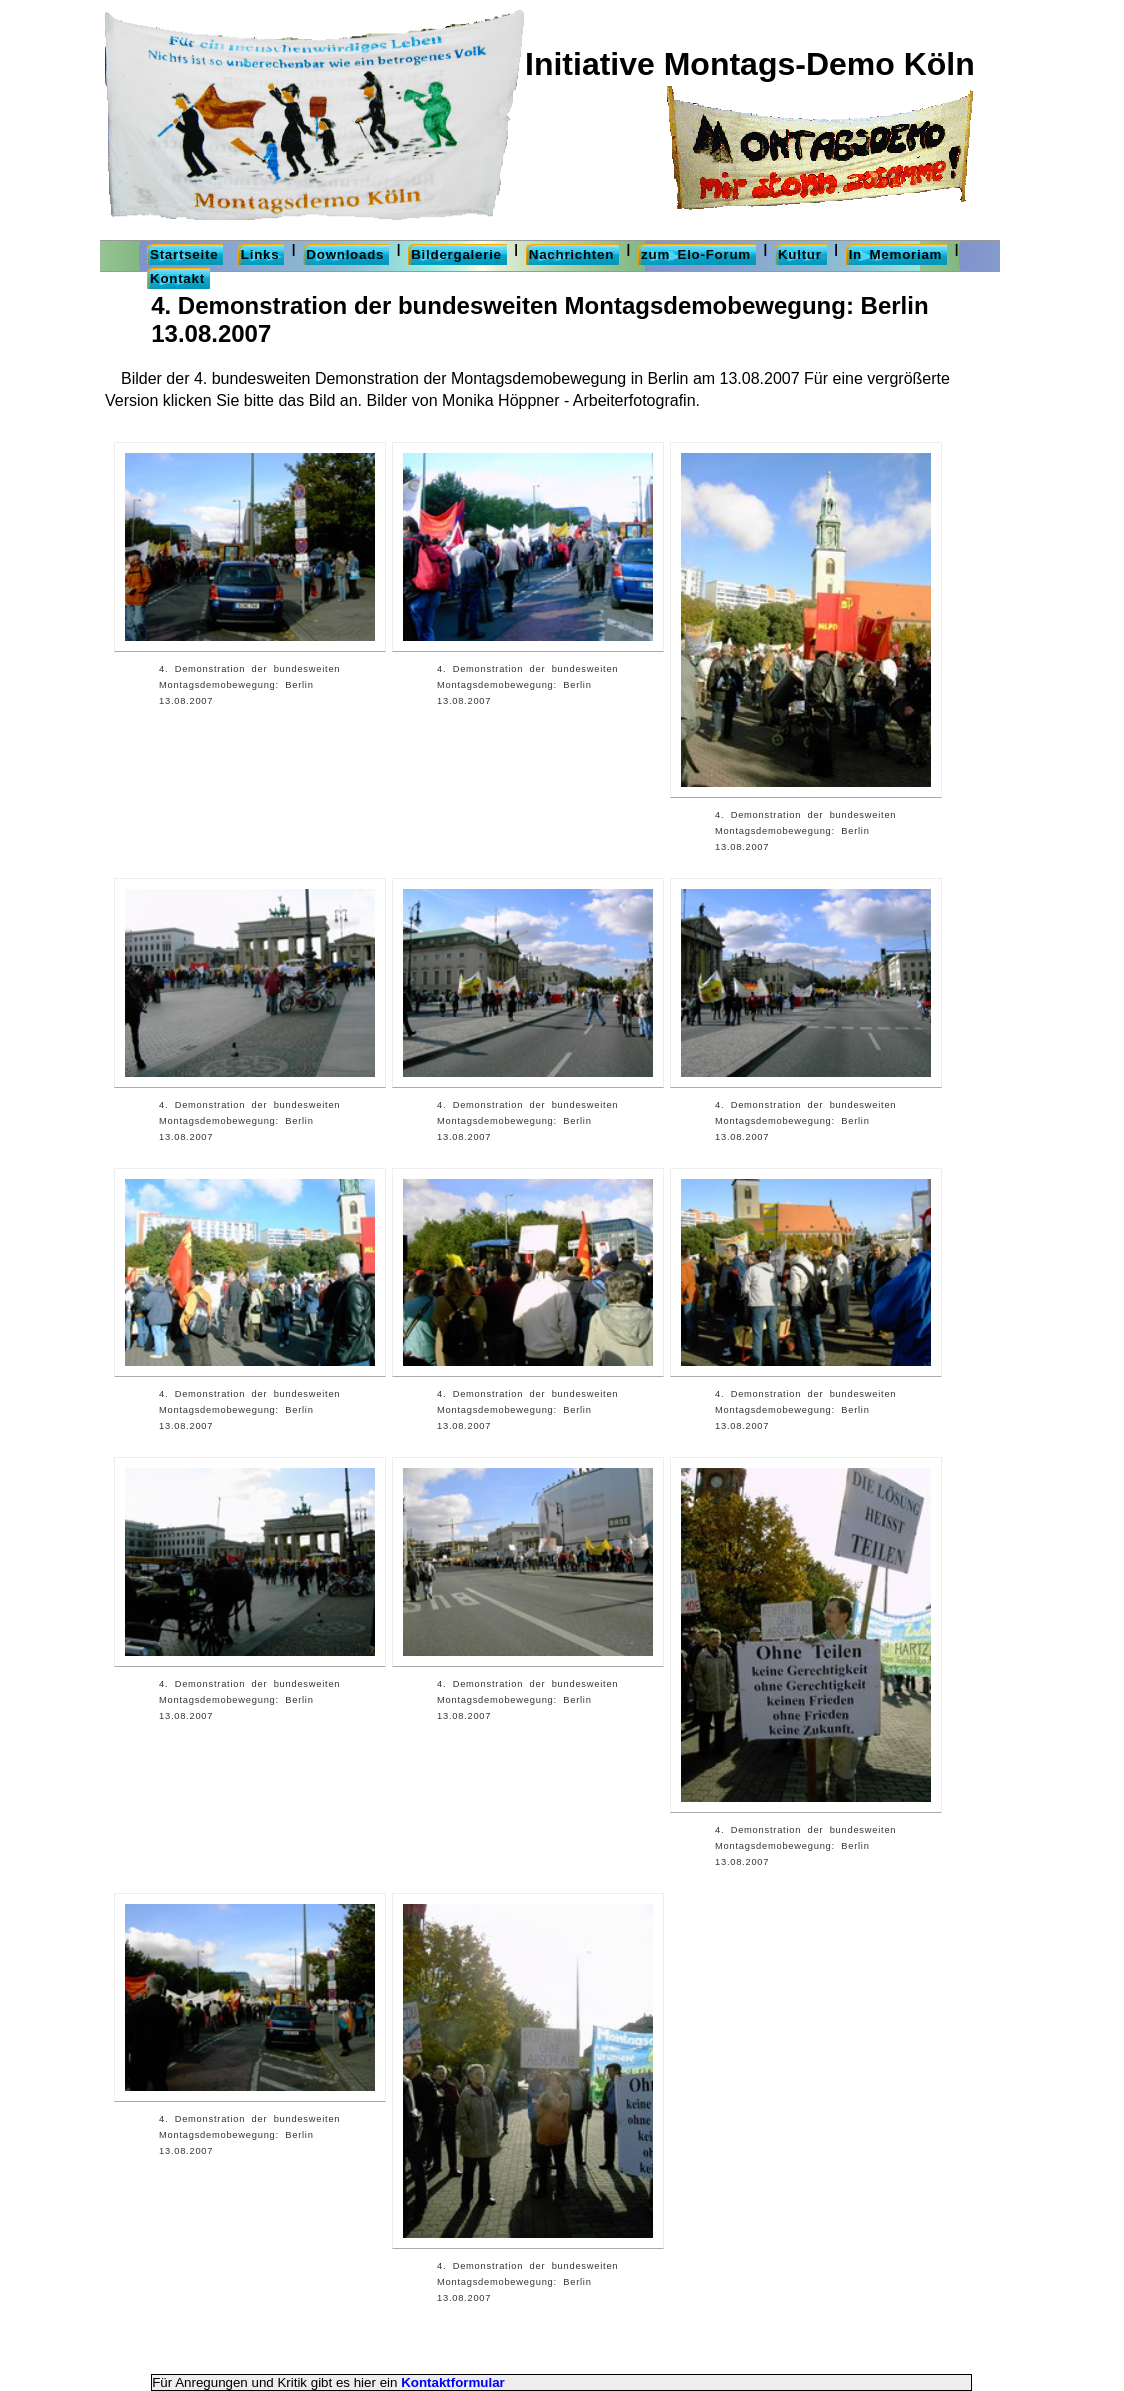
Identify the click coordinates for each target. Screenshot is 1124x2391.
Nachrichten (571, 254)
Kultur (800, 254)
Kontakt (177, 278)
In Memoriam (896, 254)
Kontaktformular (453, 2382)
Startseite (184, 254)
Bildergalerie (456, 254)
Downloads (345, 254)
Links (260, 254)
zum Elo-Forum (696, 254)
